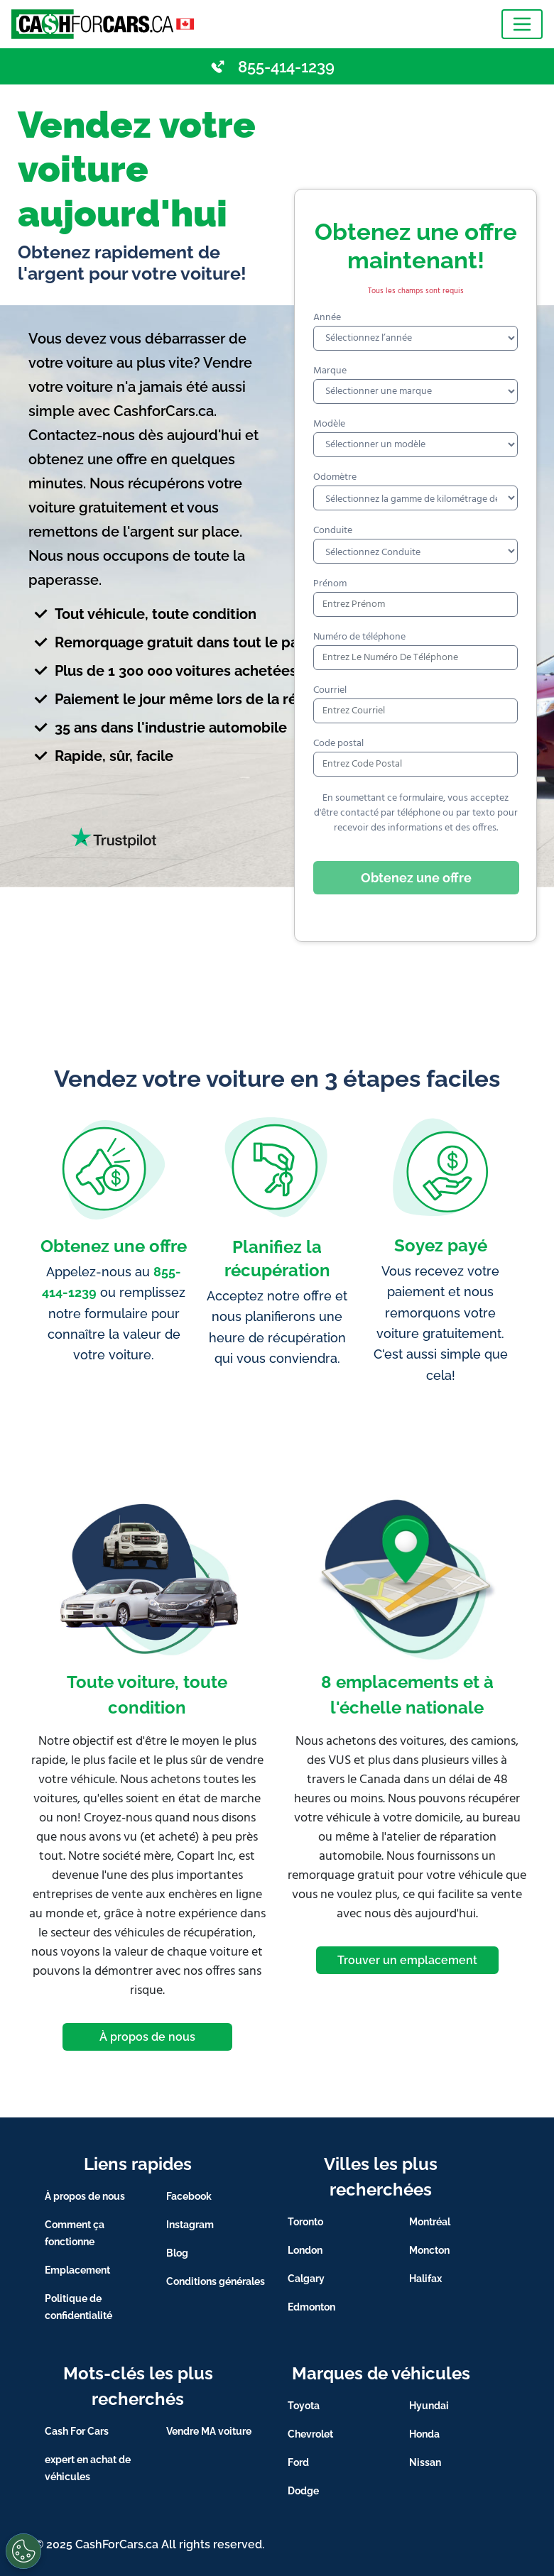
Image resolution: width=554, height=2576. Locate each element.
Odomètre (335, 477)
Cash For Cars (77, 2431)
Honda (424, 2434)
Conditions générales (215, 2281)
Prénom (330, 583)
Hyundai (429, 2405)
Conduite (332, 530)
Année (327, 317)
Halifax (425, 2278)
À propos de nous (147, 2037)
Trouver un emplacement (407, 1960)
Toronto (305, 2221)
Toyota (304, 2405)
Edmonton (311, 2307)
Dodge (303, 2490)
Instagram (190, 2224)
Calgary (306, 2278)
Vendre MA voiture (208, 2431)
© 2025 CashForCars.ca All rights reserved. (149, 2544)
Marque (330, 370)
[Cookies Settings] (23, 2551)
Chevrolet (310, 2434)
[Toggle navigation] (522, 24)
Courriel (330, 690)
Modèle (329, 424)
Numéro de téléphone (359, 637)
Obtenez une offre (416, 877)
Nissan (425, 2462)
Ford (298, 2462)
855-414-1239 (286, 66)
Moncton (429, 2250)
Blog (177, 2253)
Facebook (189, 2196)
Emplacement (77, 2270)
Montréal (429, 2221)
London (305, 2250)
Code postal (338, 743)
